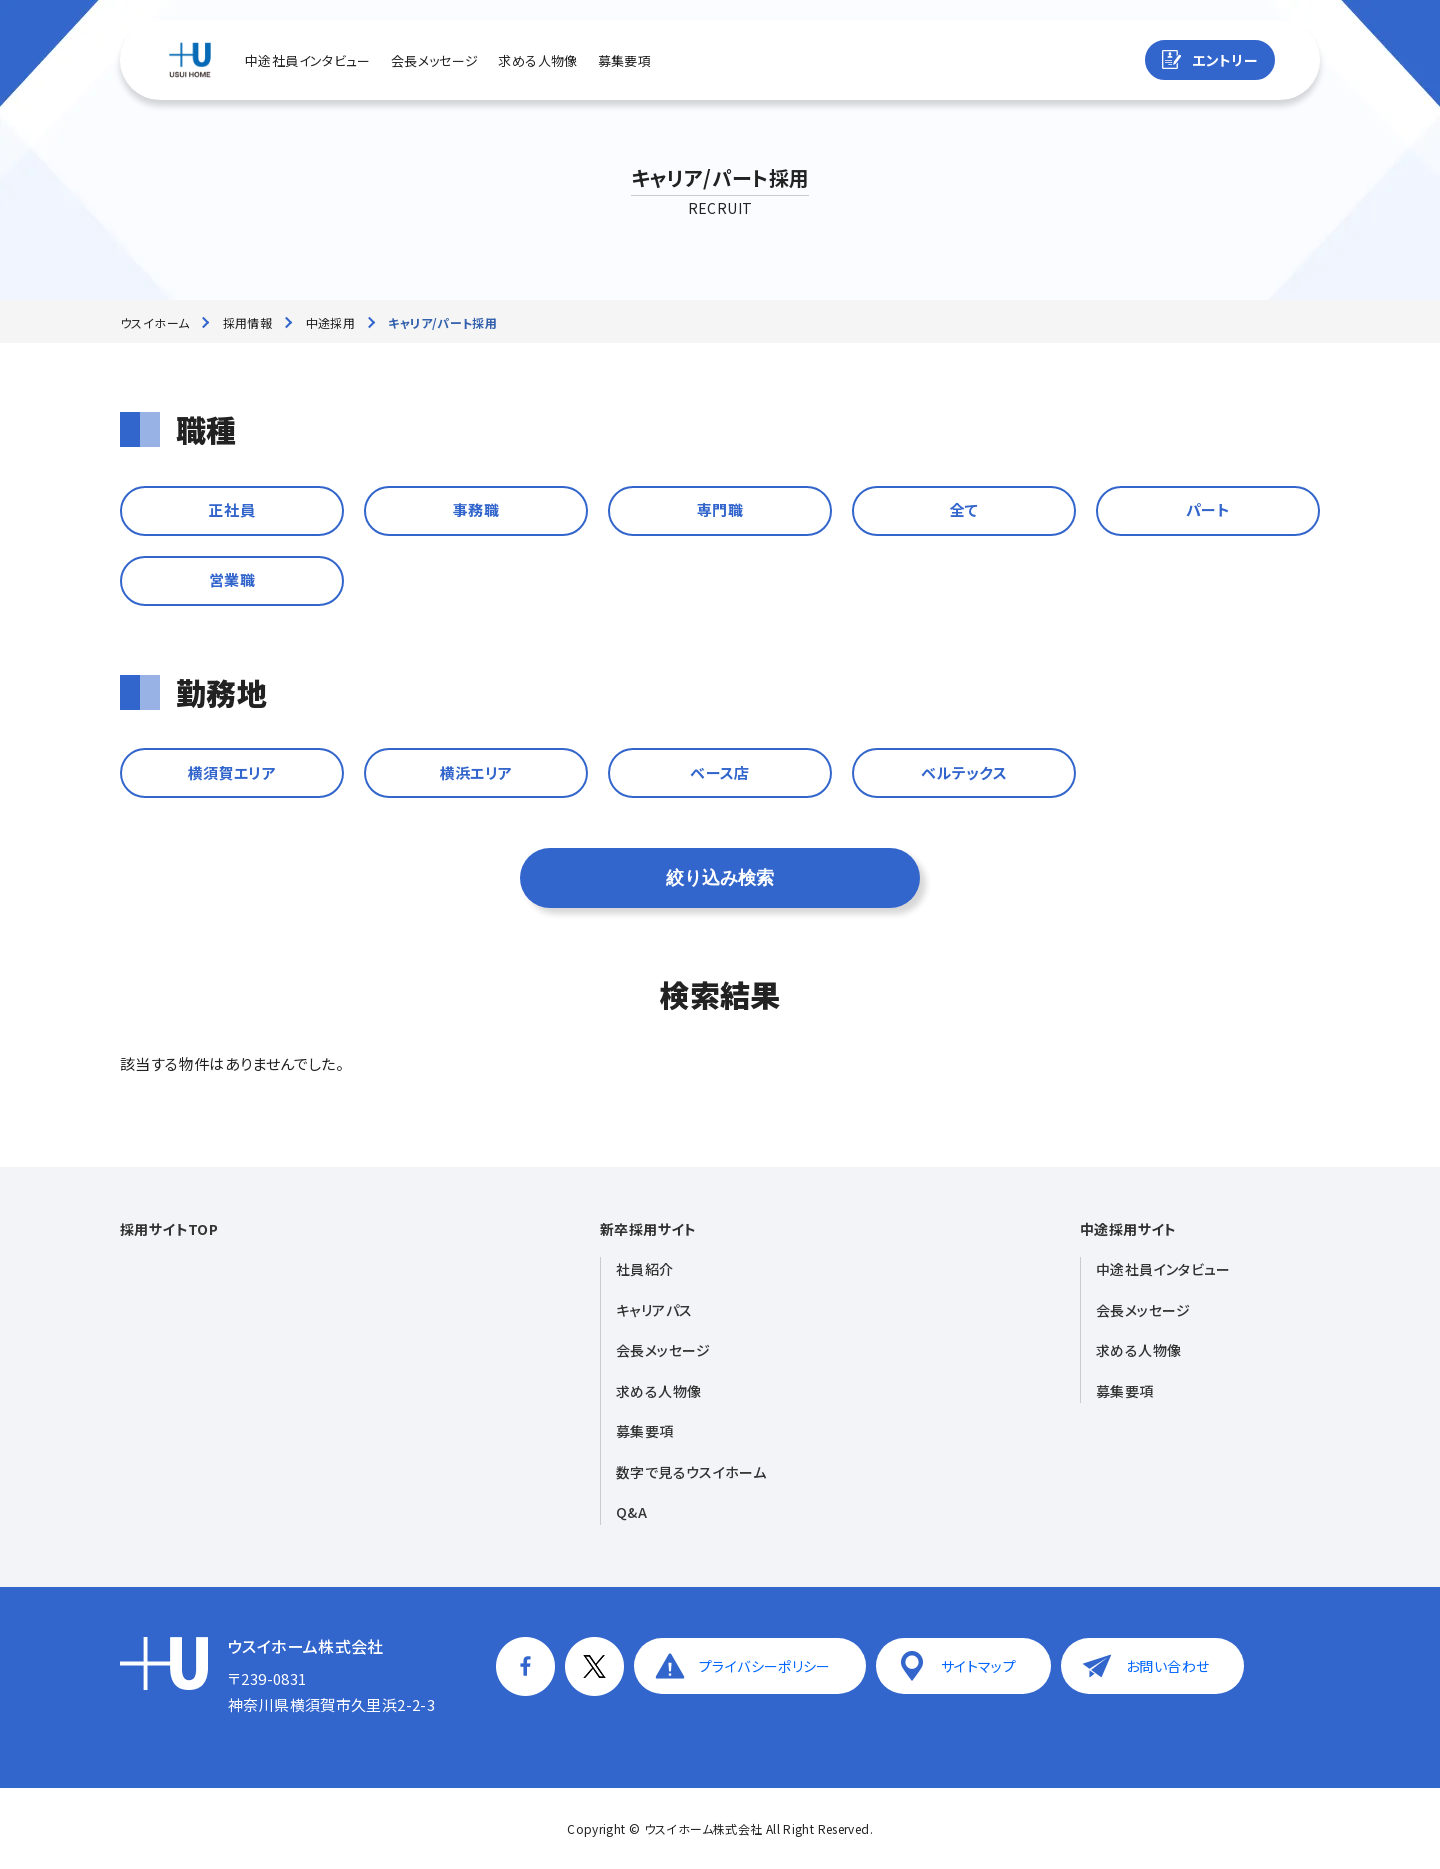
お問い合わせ (1167, 1666)
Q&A (631, 1512)
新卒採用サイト (648, 1229)
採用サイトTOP (169, 1229)
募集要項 (625, 60)
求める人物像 (537, 60)
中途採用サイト (1128, 1229)
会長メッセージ (435, 60)
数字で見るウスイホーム (691, 1472)
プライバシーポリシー (765, 1666)
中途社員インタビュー (308, 60)
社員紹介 (645, 1269)
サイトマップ (978, 1666)
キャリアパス (654, 1310)
